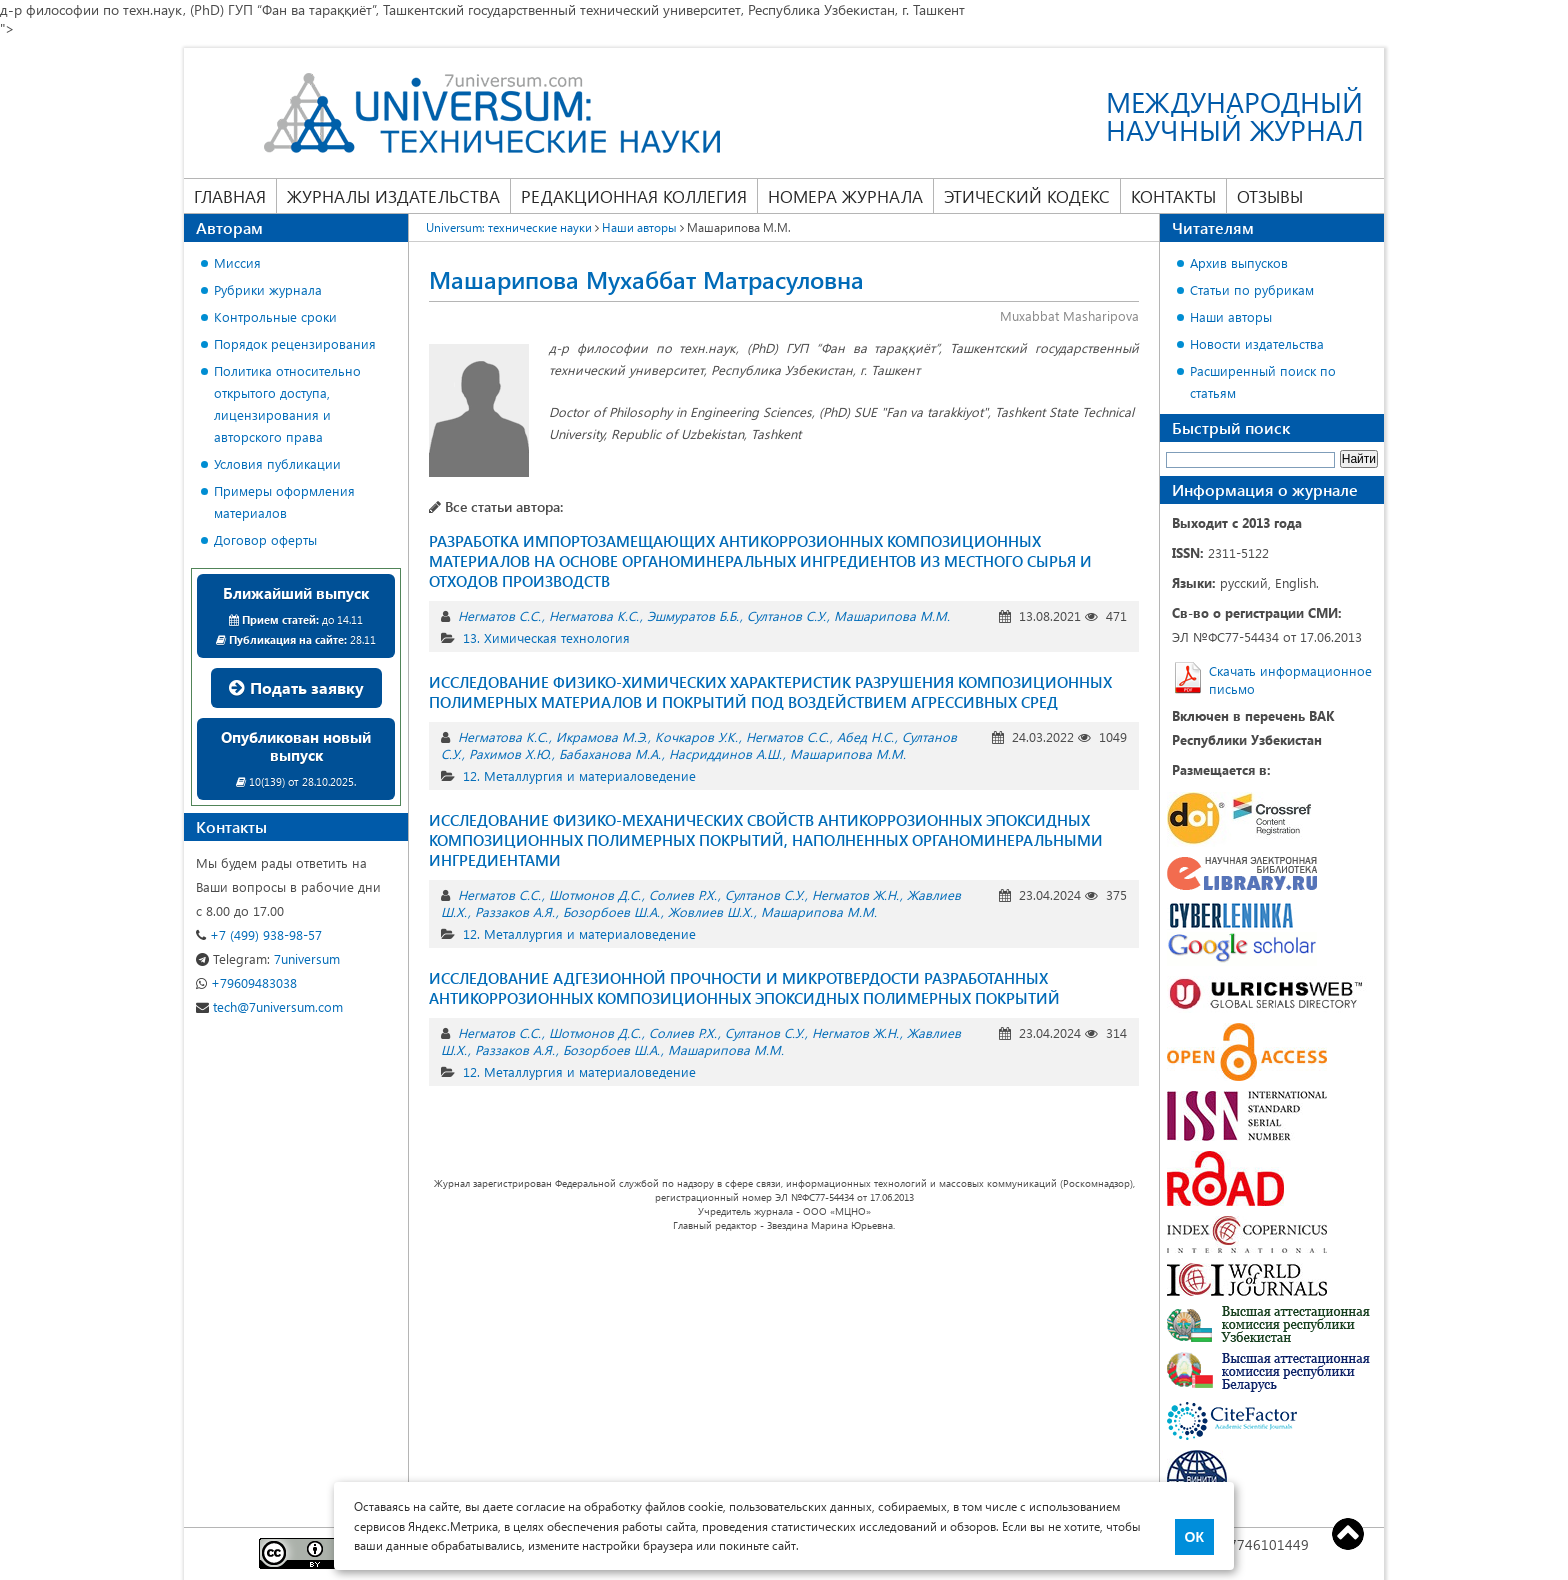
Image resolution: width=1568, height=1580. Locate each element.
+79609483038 (246, 982)
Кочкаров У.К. (696, 736)
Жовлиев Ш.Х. (710, 911)
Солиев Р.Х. (683, 894)
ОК (1194, 1537)
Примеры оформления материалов (284, 501)
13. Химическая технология (546, 637)
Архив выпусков (1239, 262)
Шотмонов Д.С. (595, 894)
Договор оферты (265, 539)
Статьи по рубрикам (1252, 289)
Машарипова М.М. (892, 615)
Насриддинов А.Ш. (725, 753)
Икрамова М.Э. (601, 736)
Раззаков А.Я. (515, 911)
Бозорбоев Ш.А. (611, 911)
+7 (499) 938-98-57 (259, 934)
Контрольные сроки (275, 316)
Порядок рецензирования (295, 343)
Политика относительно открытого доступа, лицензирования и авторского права (287, 403)
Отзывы (1270, 196)
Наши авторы (639, 227)
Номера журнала (845, 196)
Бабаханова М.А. (610, 753)
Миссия (237, 262)
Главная (230, 196)
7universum (268, 958)
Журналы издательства (393, 196)
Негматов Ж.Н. (855, 894)
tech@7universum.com (269, 1006)
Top (1348, 1534)
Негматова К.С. (594, 615)
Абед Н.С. (865, 736)
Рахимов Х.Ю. (510, 753)
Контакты (1173, 196)
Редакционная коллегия (634, 196)
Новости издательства (1257, 343)
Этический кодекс (1027, 196)
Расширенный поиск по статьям (1263, 381)
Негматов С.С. (499, 615)
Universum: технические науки (509, 227)
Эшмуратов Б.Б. (693, 615)
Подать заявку (296, 687)
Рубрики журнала (268, 289)
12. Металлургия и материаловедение (579, 775)
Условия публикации (277, 463)
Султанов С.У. (786, 615)
